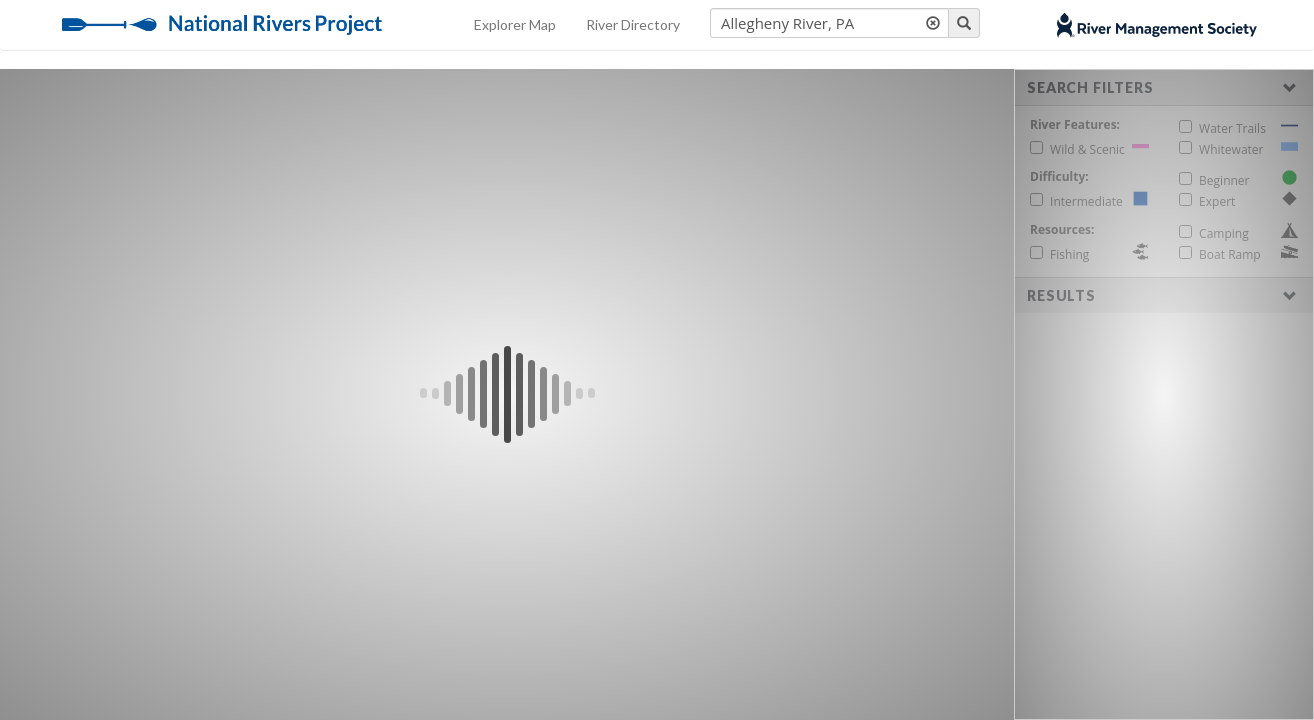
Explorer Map (515, 24)
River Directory (633, 24)
